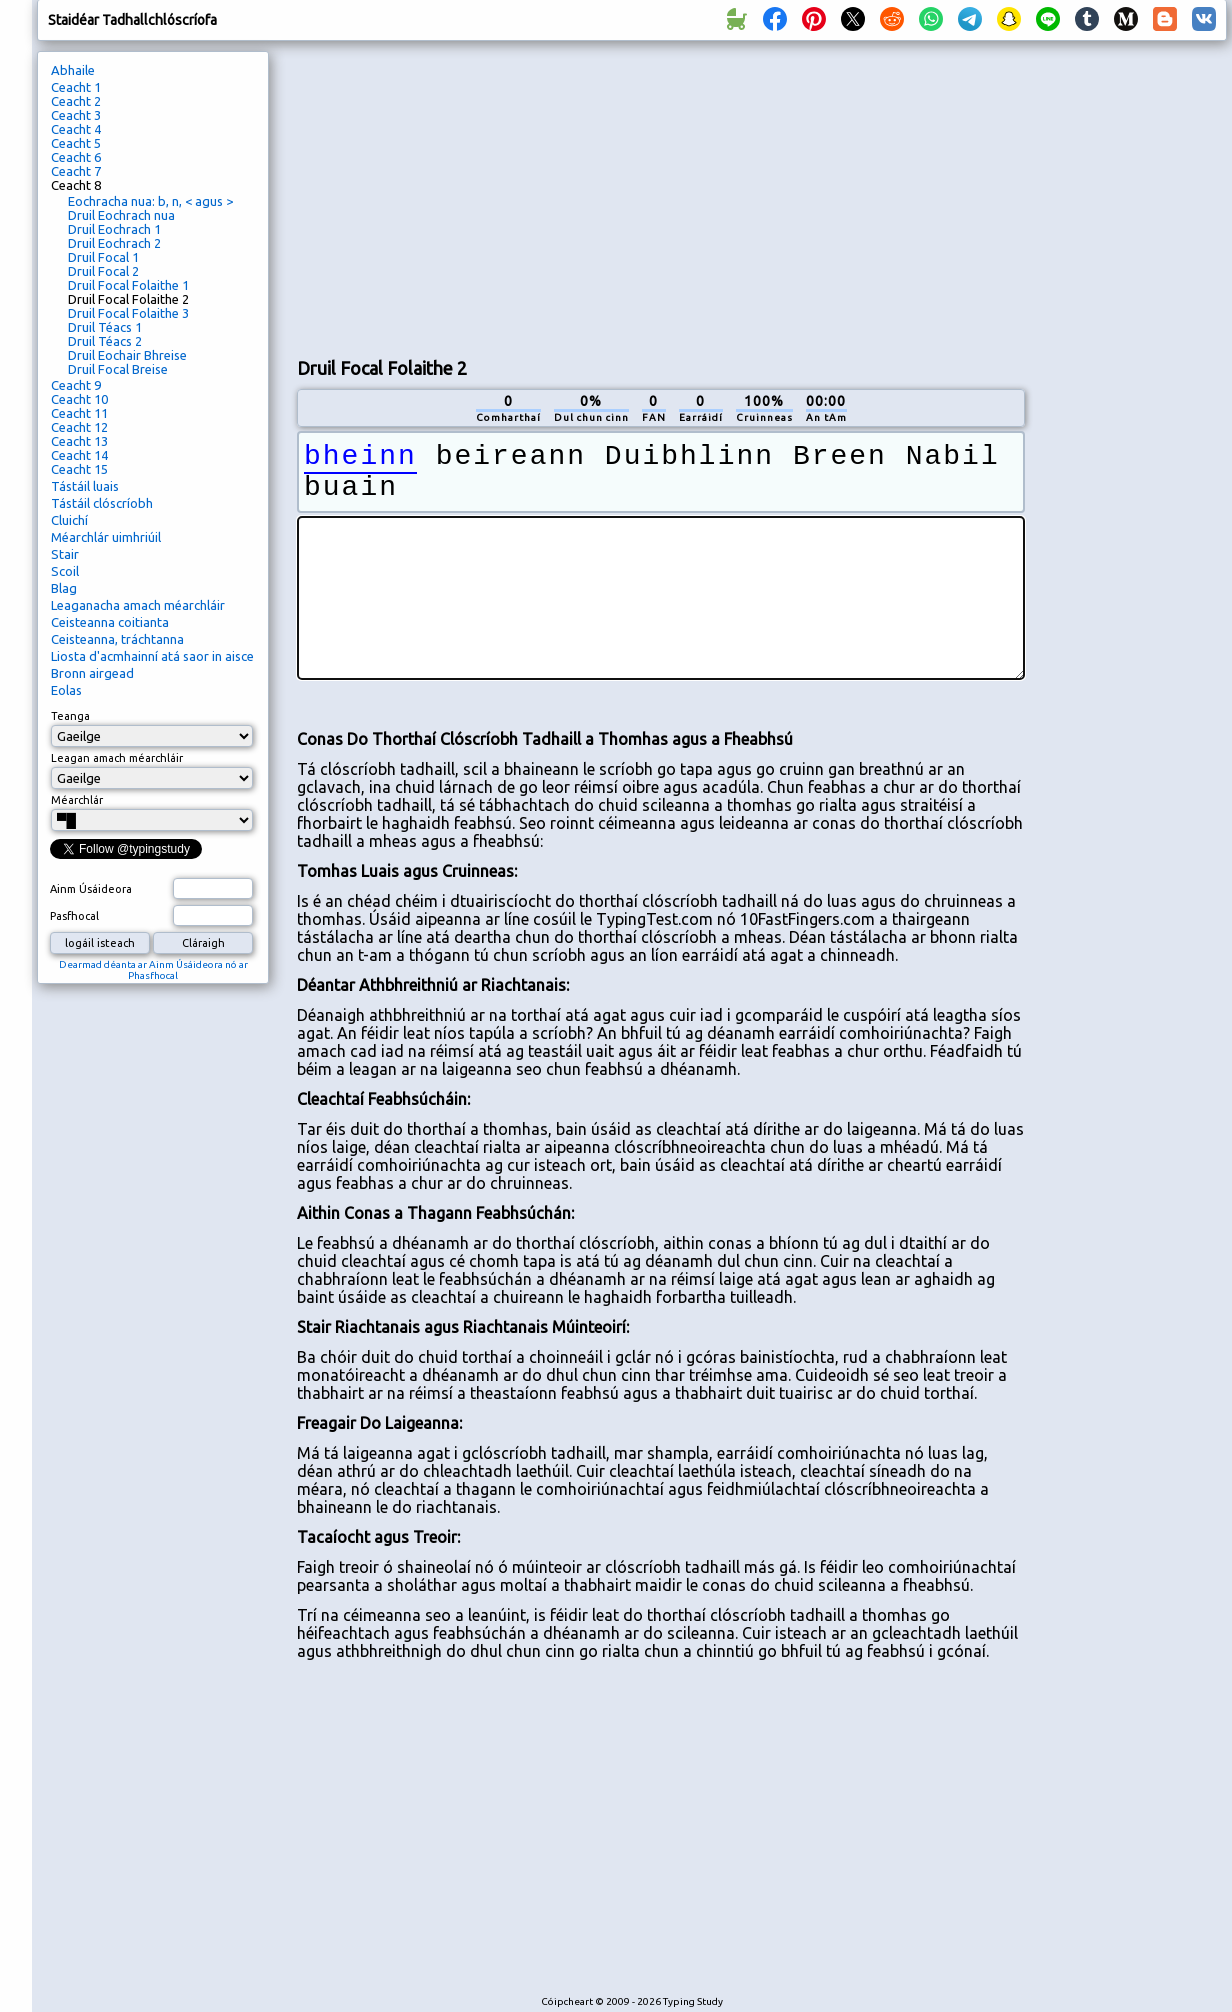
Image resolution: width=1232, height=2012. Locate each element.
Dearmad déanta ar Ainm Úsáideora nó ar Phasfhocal (153, 970)
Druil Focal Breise (118, 369)
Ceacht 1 (76, 87)
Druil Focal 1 (103, 257)
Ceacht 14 (79, 455)
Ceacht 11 (79, 413)
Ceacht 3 (76, 115)
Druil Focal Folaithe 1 (128, 285)
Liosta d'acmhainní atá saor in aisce (152, 656)
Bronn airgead (92, 673)
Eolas (66, 690)
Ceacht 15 (79, 469)
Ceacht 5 (76, 143)
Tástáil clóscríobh (102, 503)
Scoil (65, 571)
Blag (64, 588)
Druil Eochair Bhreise (127, 355)
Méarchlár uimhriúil (106, 537)
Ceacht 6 (76, 157)
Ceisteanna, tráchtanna (117, 639)
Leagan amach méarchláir (117, 758)
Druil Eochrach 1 (114, 229)
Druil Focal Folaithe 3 (128, 313)
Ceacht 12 (79, 427)
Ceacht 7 (76, 171)
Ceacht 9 (76, 385)
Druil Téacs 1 (105, 327)
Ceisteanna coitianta (110, 622)
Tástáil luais (85, 486)
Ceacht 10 (79, 399)
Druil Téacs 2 (105, 341)
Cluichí (69, 520)
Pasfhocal (74, 916)
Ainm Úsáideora (91, 889)
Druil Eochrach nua (121, 215)
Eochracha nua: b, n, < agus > (150, 201)
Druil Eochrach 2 (114, 243)
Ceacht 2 (76, 101)
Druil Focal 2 (103, 271)
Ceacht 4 (76, 129)
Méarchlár (77, 800)
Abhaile (73, 70)
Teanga (70, 716)
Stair (65, 554)
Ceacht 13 (79, 441)
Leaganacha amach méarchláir (138, 605)
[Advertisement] (568, 196)
